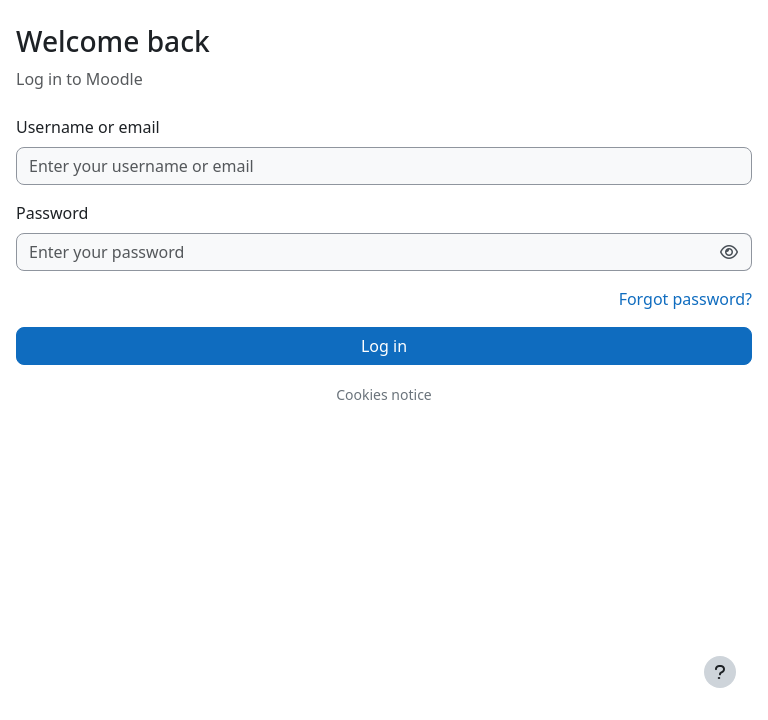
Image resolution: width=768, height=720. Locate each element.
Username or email (88, 127)
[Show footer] (720, 672)
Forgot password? (685, 299)
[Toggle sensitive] (729, 252)
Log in (384, 346)
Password (52, 213)
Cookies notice (384, 394)
